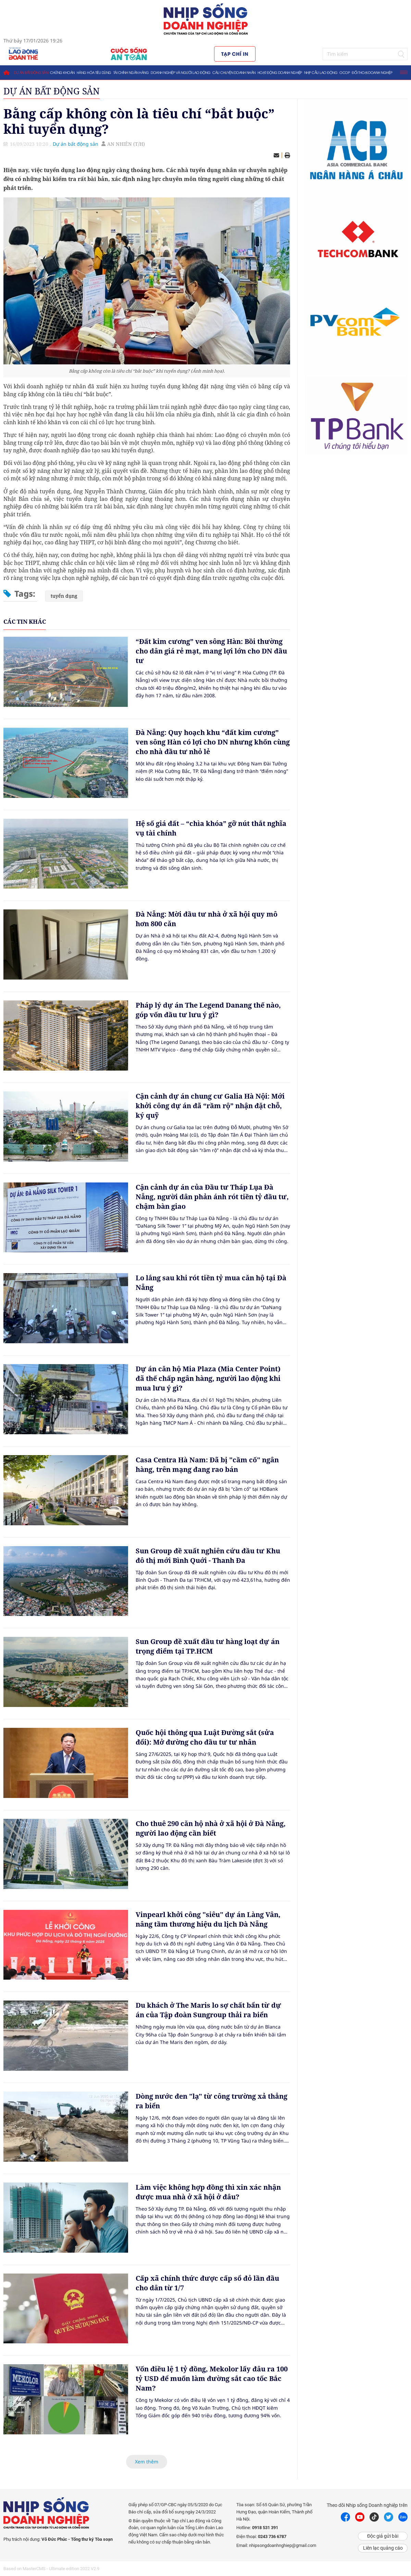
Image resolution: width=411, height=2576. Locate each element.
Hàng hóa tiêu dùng (94, 72)
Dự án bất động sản (31, 72)
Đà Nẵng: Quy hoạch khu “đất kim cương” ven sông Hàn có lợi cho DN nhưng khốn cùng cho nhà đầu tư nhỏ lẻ (213, 742)
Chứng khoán (62, 72)
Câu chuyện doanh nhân (234, 72)
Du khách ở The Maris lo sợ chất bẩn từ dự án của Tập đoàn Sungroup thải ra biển (208, 2010)
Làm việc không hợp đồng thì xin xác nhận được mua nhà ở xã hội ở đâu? (208, 2192)
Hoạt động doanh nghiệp (280, 72)
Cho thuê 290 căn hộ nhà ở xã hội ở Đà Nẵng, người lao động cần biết (211, 1828)
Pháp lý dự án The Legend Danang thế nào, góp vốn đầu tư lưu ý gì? (208, 1009)
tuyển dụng (64, 596)
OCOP (344, 72)
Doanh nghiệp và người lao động (180, 72)
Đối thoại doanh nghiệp (372, 72)
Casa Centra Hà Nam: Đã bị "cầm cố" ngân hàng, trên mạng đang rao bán (207, 1464)
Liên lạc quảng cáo (383, 2548)
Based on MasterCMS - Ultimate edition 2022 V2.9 (51, 2568)
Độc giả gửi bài (382, 2536)
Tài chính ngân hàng (131, 72)
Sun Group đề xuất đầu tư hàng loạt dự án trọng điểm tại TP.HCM (207, 1646)
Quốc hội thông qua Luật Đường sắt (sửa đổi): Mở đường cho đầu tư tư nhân (205, 1737)
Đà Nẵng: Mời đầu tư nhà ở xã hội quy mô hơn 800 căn (206, 918)
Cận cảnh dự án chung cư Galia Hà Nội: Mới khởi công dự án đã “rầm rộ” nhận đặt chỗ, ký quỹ (210, 1105)
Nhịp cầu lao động (321, 72)
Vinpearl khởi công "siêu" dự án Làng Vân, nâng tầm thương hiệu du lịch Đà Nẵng (208, 1919)
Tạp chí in (234, 53)
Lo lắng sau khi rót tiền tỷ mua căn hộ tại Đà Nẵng (211, 1282)
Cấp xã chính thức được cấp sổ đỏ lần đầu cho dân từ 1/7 (207, 2283)
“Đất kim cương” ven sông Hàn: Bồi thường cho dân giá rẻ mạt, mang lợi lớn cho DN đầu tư (211, 651)
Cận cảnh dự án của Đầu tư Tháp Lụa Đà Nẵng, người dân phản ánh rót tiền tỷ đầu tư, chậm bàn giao (212, 1196)
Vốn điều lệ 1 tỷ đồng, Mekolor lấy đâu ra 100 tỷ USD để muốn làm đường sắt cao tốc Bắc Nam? (212, 2378)
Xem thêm (146, 2461)
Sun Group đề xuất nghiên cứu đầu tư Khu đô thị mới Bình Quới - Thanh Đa (208, 1555)
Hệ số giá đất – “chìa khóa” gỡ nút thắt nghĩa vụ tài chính (211, 828)
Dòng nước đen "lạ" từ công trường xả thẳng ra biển (211, 2101)
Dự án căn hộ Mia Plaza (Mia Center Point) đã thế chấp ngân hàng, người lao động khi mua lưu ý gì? (208, 1378)
